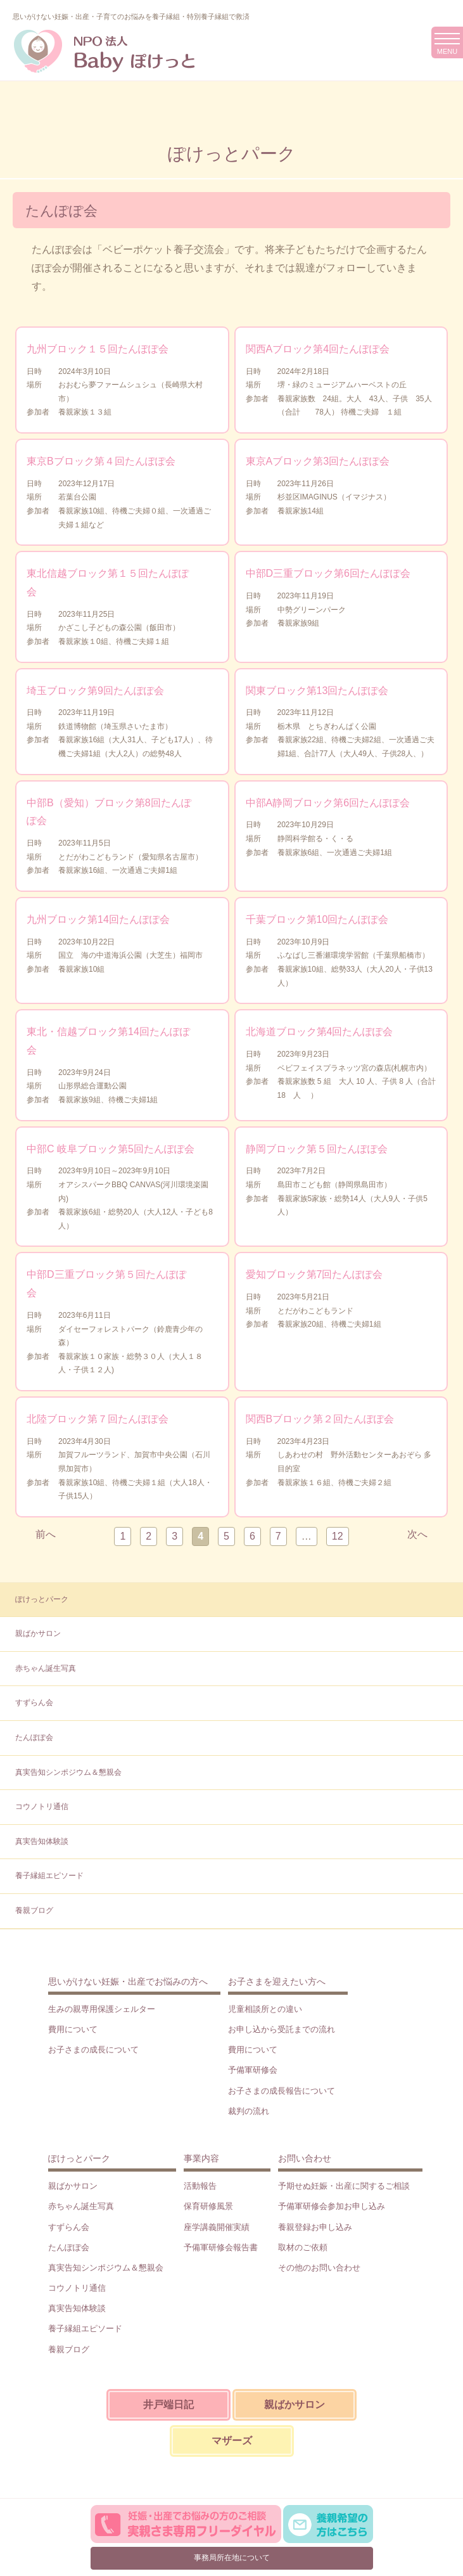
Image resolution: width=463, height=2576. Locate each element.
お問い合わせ (304, 2158)
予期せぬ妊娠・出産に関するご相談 (344, 2186)
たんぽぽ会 (34, 1737)
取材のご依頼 (302, 2247)
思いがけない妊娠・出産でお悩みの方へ (128, 1981)
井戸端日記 (168, 2404)
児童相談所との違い (265, 2009)
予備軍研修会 (252, 2070)
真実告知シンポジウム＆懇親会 (68, 1772)
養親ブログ (34, 1910)
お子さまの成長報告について (281, 2091)
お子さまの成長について (93, 2049)
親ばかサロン (38, 1633)
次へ (417, 1534)
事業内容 (201, 2158)
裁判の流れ (248, 2111)
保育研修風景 (208, 2206)
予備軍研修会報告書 (221, 2247)
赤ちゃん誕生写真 (45, 1668)
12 (337, 1536)
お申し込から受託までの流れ (281, 2029)
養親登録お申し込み (315, 2227)
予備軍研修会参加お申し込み (331, 2206)
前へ (45, 1534)
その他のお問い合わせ (319, 2267)
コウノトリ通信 (41, 1806)
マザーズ (232, 2440)
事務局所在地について (232, 2557)
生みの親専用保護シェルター (101, 2009)
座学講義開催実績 (217, 2227)
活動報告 (200, 2186)
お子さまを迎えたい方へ (277, 1981)
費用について (73, 2029)
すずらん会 (34, 1702)
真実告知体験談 (41, 1841)
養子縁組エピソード (49, 1875)
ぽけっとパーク (41, 1599)
